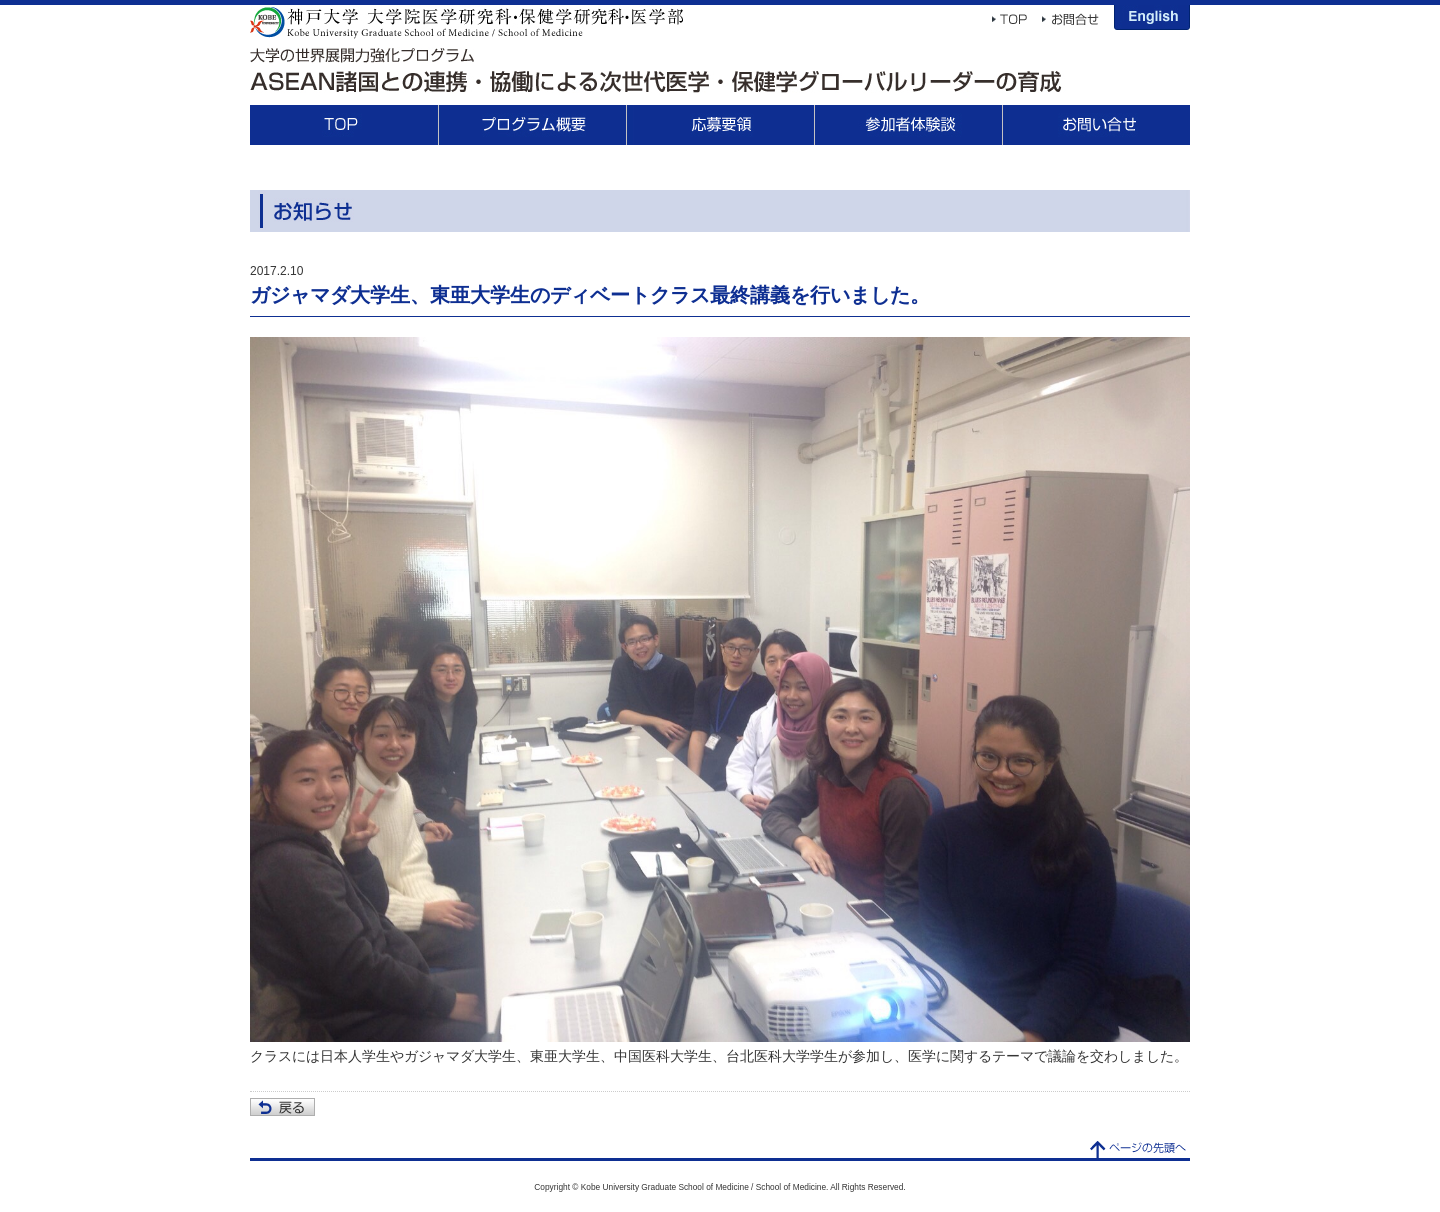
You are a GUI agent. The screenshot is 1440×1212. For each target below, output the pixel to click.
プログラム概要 (532, 125)
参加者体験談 (908, 125)
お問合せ (1096, 125)
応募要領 (720, 125)
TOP (344, 125)
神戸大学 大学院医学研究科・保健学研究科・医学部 (467, 22)
